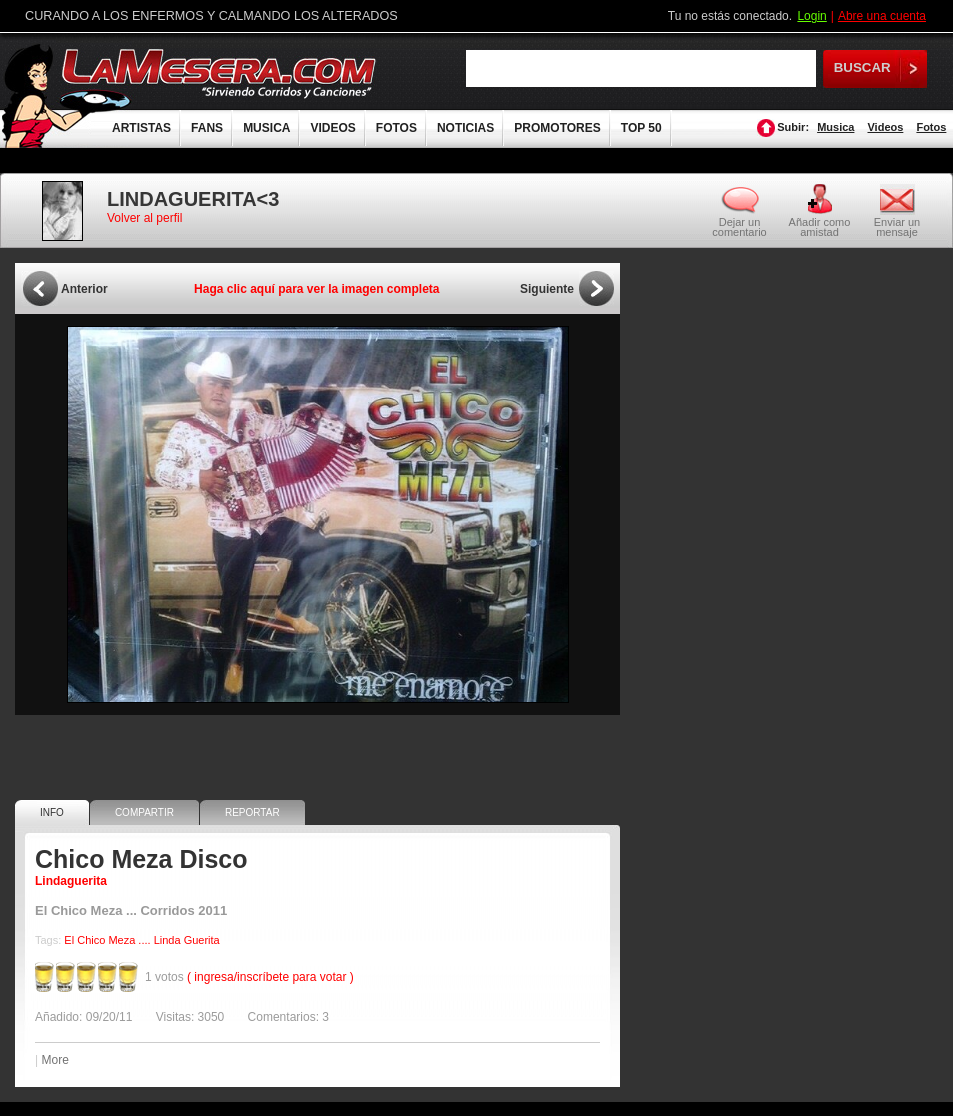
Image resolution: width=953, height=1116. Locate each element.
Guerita (202, 940)
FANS (207, 128)
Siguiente (547, 289)
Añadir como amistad (820, 226)
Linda (167, 940)
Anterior (84, 289)
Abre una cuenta (882, 16)
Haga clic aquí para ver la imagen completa (316, 289)
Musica (835, 127)
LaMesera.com (220, 72)
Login (811, 16)
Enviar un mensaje (897, 226)
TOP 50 (641, 128)
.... (144, 940)
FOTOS (396, 128)
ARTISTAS (141, 128)
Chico (91, 940)
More (54, 1060)
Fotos (931, 127)
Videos (885, 127)
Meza (121, 940)
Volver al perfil (144, 218)
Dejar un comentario (739, 227)
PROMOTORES (557, 128)
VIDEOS (332, 128)
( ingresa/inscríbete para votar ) (270, 977)
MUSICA (266, 128)
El (69, 940)
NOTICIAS (465, 128)
